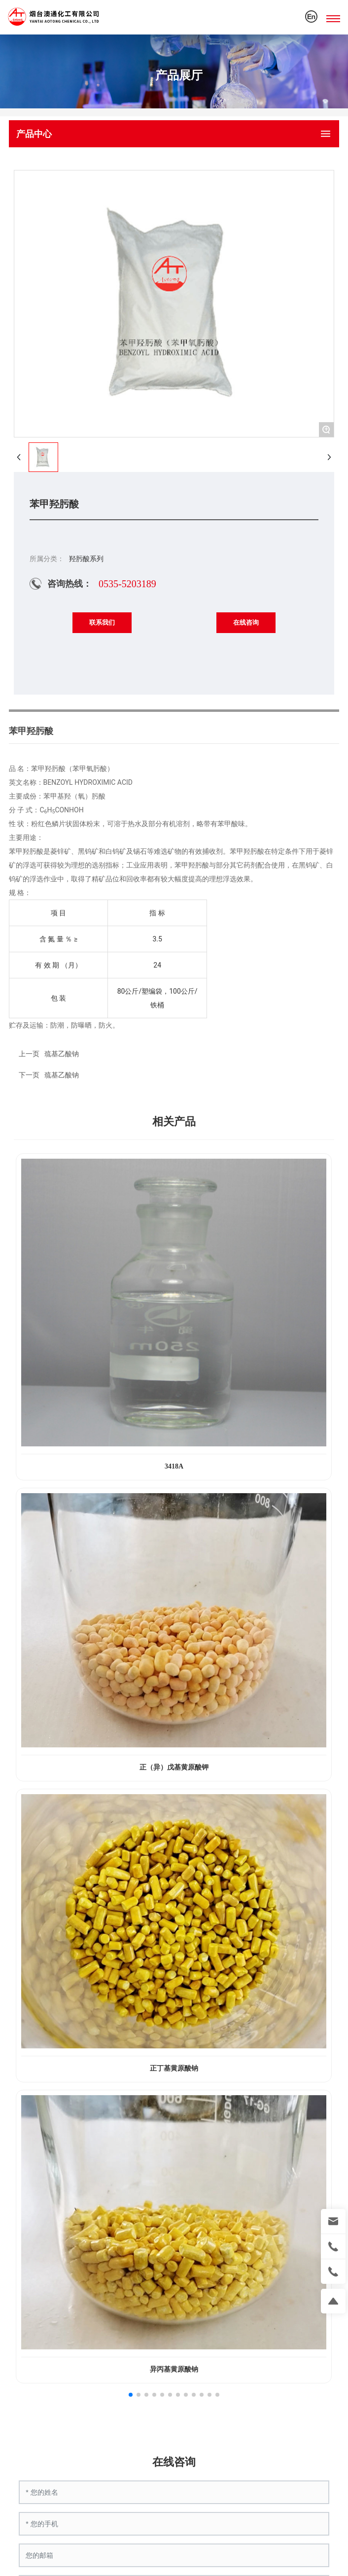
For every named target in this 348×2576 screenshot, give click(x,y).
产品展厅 (179, 75)
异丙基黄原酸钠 (174, 2369)
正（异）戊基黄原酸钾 (174, 1767)
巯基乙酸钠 (61, 1075)
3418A (174, 1466)
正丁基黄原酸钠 (174, 2068)
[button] (131, 2395)
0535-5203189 (127, 583)
